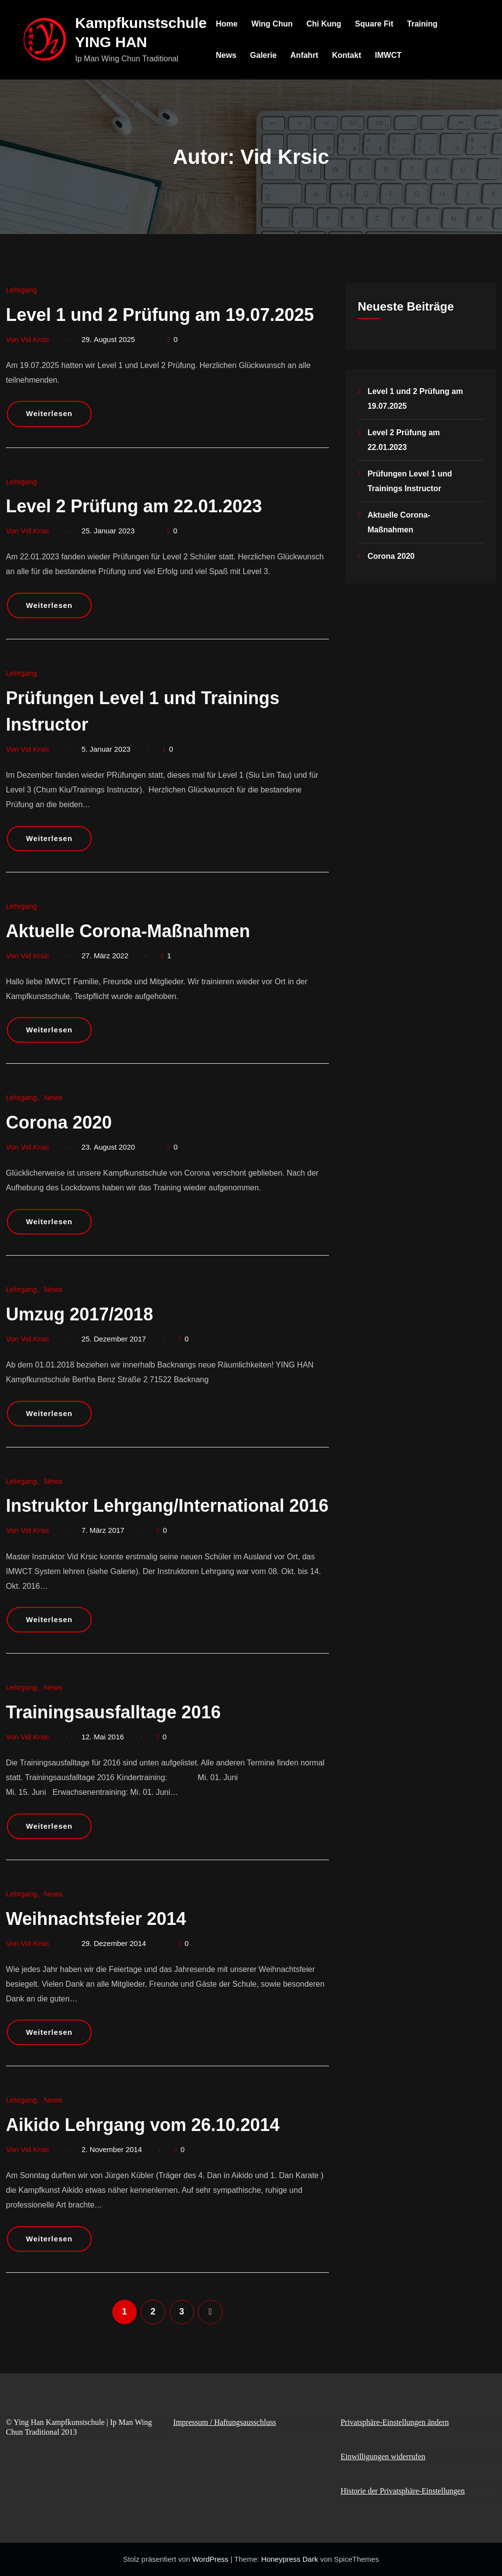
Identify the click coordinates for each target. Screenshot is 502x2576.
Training (423, 24)
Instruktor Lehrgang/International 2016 (167, 1506)
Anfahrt (305, 55)
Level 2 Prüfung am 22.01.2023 (134, 506)
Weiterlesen (49, 413)
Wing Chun (272, 24)
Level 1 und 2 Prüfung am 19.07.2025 (160, 315)
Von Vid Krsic (28, 339)
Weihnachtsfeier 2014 (96, 1919)
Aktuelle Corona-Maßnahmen (128, 931)
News (227, 55)
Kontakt (347, 55)
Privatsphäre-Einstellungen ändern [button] (395, 2422)
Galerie (264, 55)
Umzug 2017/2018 (79, 1314)
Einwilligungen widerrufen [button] (383, 2456)
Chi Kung (324, 24)
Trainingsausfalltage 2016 (113, 1712)
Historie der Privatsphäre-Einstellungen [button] (403, 2491)
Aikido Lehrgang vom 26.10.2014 (142, 2125)
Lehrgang (21, 290)
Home (227, 24)
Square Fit (374, 24)
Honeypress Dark (289, 2559)
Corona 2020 (59, 1122)
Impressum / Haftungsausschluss (224, 2422)
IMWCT (389, 55)
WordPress (211, 2559)
